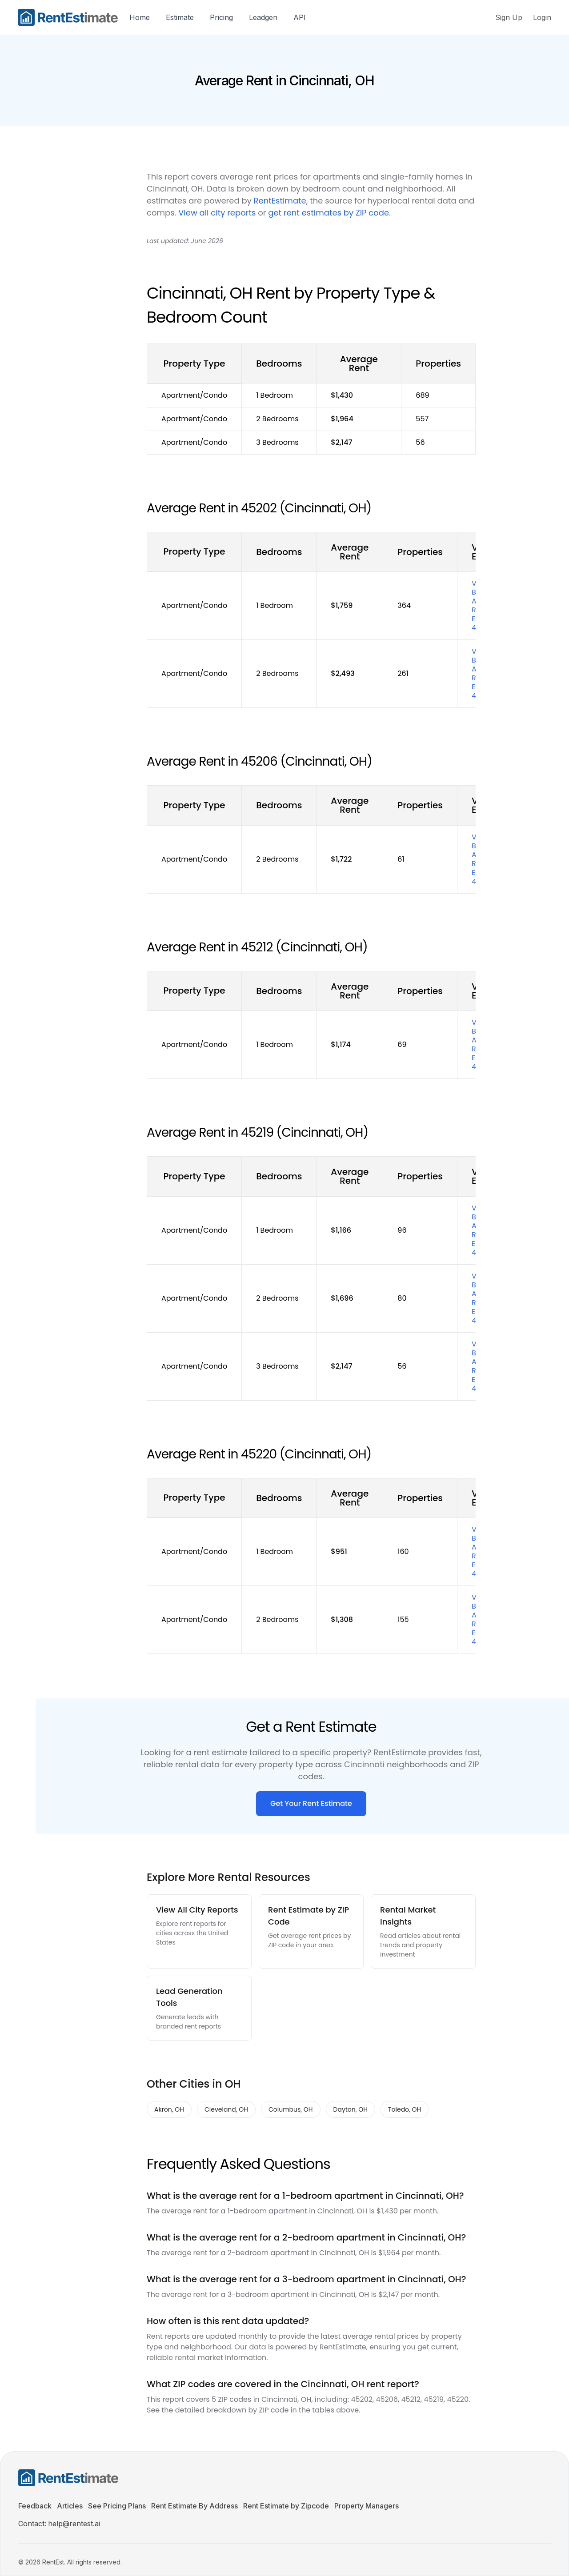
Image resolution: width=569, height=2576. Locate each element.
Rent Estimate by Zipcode (286, 2505)
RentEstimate (280, 200)
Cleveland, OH (226, 2109)
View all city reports (217, 212)
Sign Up (508, 17)
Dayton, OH (350, 2109)
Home (139, 17)
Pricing (221, 17)
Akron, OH (169, 2109)
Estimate (180, 17)
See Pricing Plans (117, 2505)
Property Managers (366, 2505)
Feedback (35, 2505)
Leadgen (263, 17)
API (299, 17)
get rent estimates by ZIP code (328, 212)
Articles (70, 2505)
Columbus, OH (290, 2109)
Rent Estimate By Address (194, 2505)
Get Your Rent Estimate (311, 1803)
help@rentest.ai (74, 2523)
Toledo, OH (404, 2109)
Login (542, 17)
